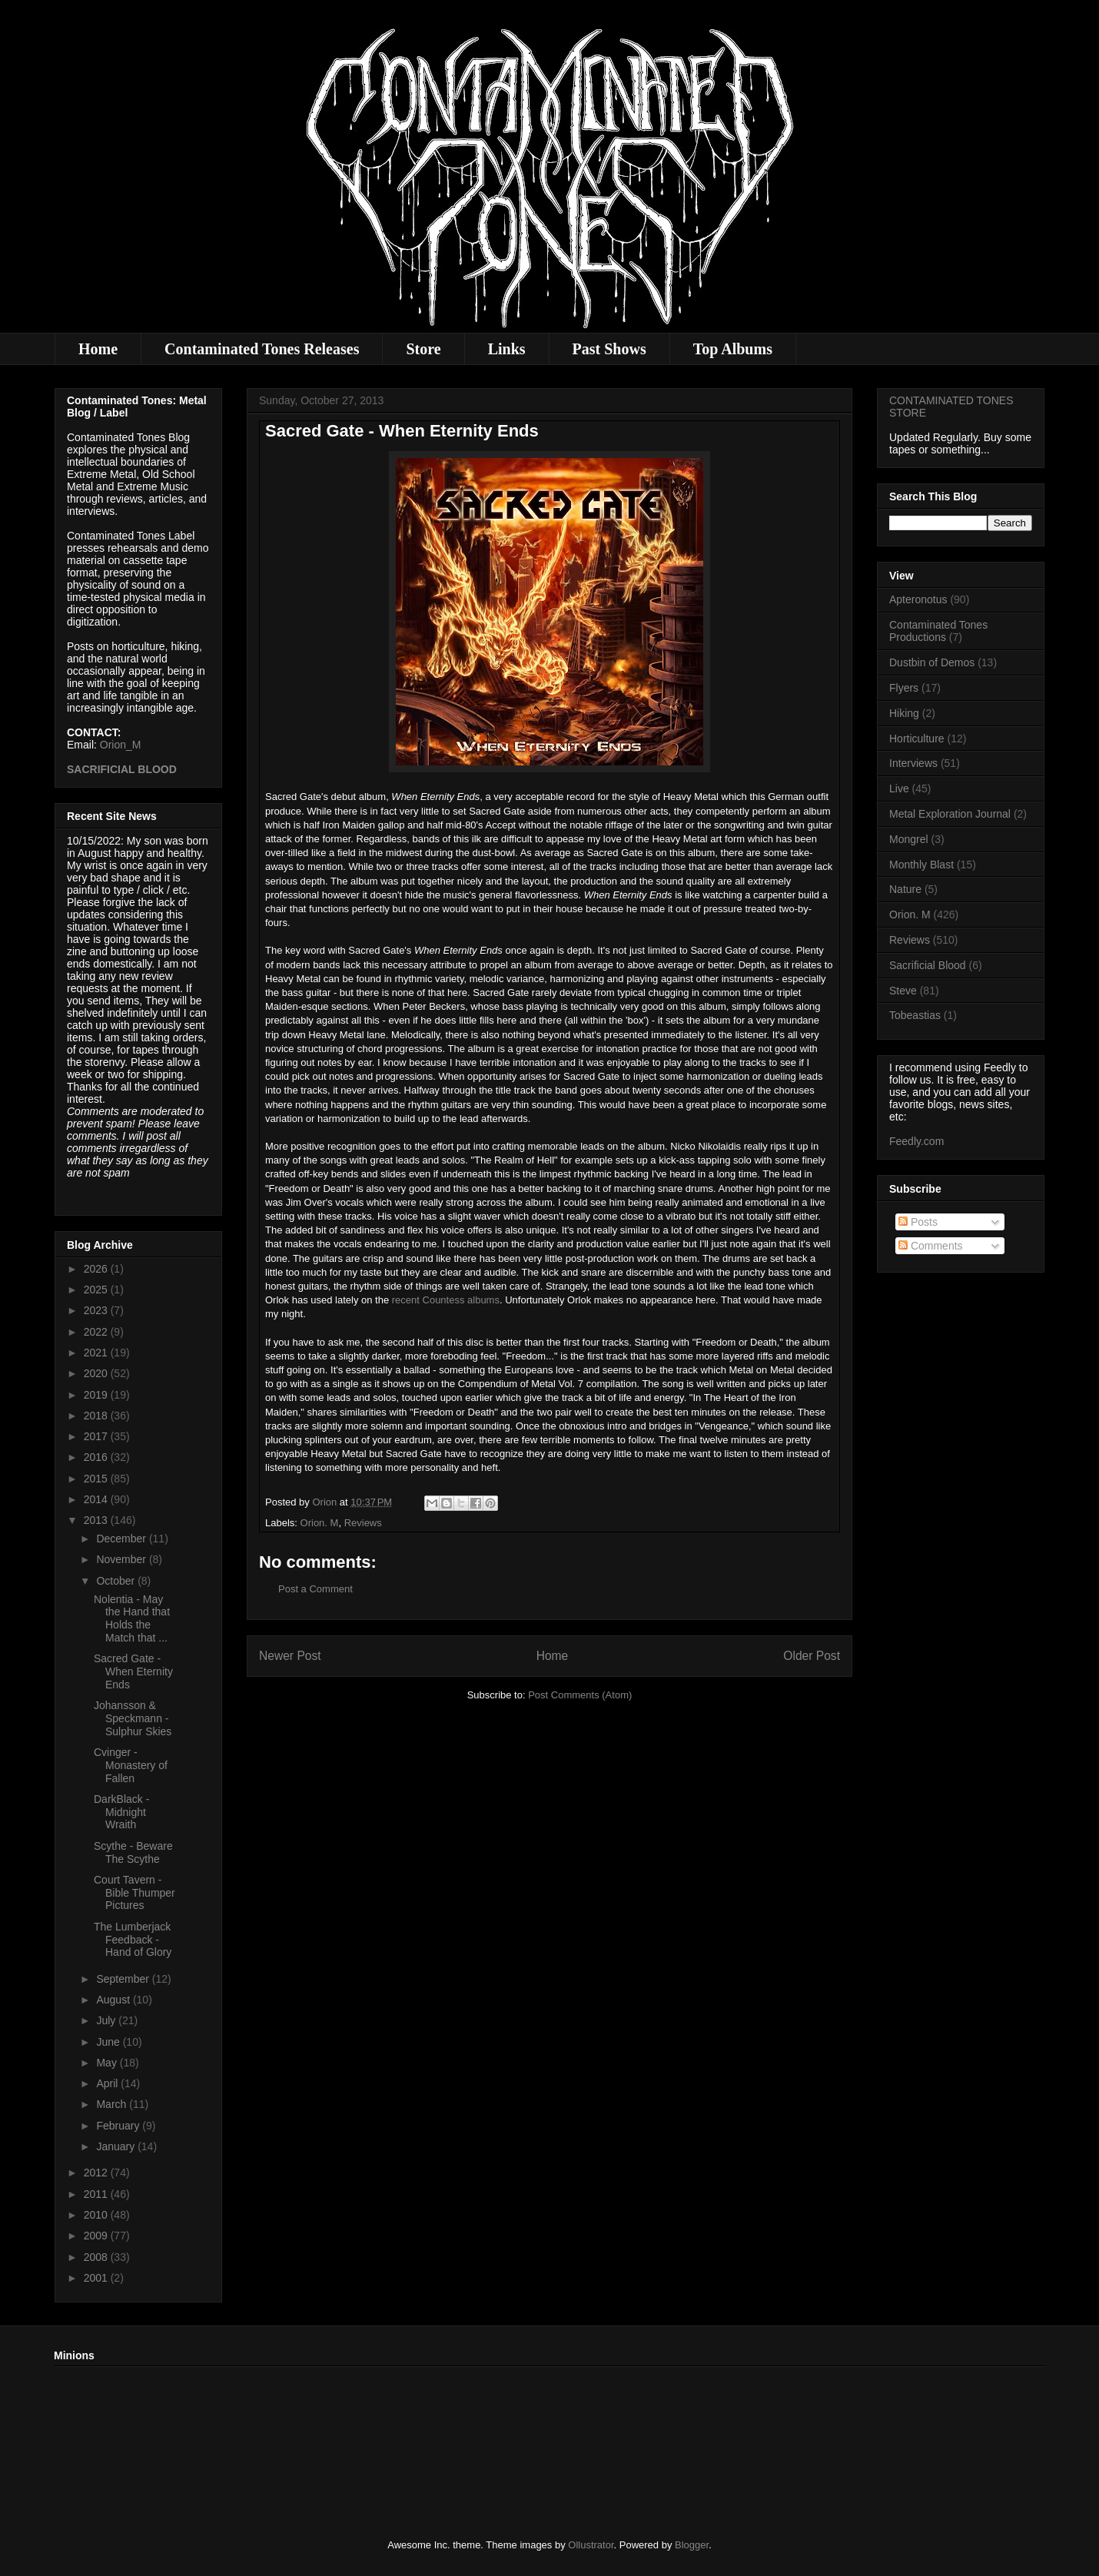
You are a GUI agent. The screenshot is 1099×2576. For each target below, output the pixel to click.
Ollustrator (590, 2545)
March (112, 2104)
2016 (97, 1457)
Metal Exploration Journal (950, 814)
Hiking (904, 713)
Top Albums (732, 348)
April (108, 2083)
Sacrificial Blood (927, 965)
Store (423, 348)
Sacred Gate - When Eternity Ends (133, 1671)
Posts (918, 1222)
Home (98, 348)
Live (899, 788)
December (122, 1538)
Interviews (913, 763)
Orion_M (120, 745)
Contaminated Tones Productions (938, 631)
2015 (97, 1478)
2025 (97, 1289)
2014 (97, 1499)
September (123, 1979)
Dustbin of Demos (931, 662)
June (109, 2042)
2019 (97, 1395)
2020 (97, 1373)
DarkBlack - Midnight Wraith (121, 1812)
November (122, 1559)
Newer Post (290, 1655)
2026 (97, 1269)
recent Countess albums (446, 1300)
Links (507, 348)
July (107, 2020)
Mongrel (908, 839)
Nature (905, 889)
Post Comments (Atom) (580, 1695)
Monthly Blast (921, 864)
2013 (97, 1520)
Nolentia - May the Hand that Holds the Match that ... (132, 1618)
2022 (97, 1332)
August (114, 1999)
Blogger (692, 2545)
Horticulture (917, 738)
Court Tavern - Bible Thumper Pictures (134, 1893)
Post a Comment (315, 1589)
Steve (903, 990)
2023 (97, 1310)
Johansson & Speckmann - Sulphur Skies (132, 1718)
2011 (97, 2194)
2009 (97, 2235)
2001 (97, 2278)
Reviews (363, 1523)
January (117, 2146)
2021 (97, 1352)
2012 (97, 2172)
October (117, 1581)
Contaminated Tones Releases (261, 348)
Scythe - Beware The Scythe (133, 1852)
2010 (97, 2215)
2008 (97, 2257)
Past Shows (609, 348)
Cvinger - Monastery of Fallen (131, 1765)
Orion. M (319, 1523)
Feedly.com (916, 1141)
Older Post (811, 1655)
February (119, 2126)
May (107, 2062)
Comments (930, 1246)
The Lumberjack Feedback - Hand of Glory (132, 1939)
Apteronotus (918, 599)
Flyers (903, 688)
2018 (97, 1415)
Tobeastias (915, 1015)
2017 (97, 1436)
